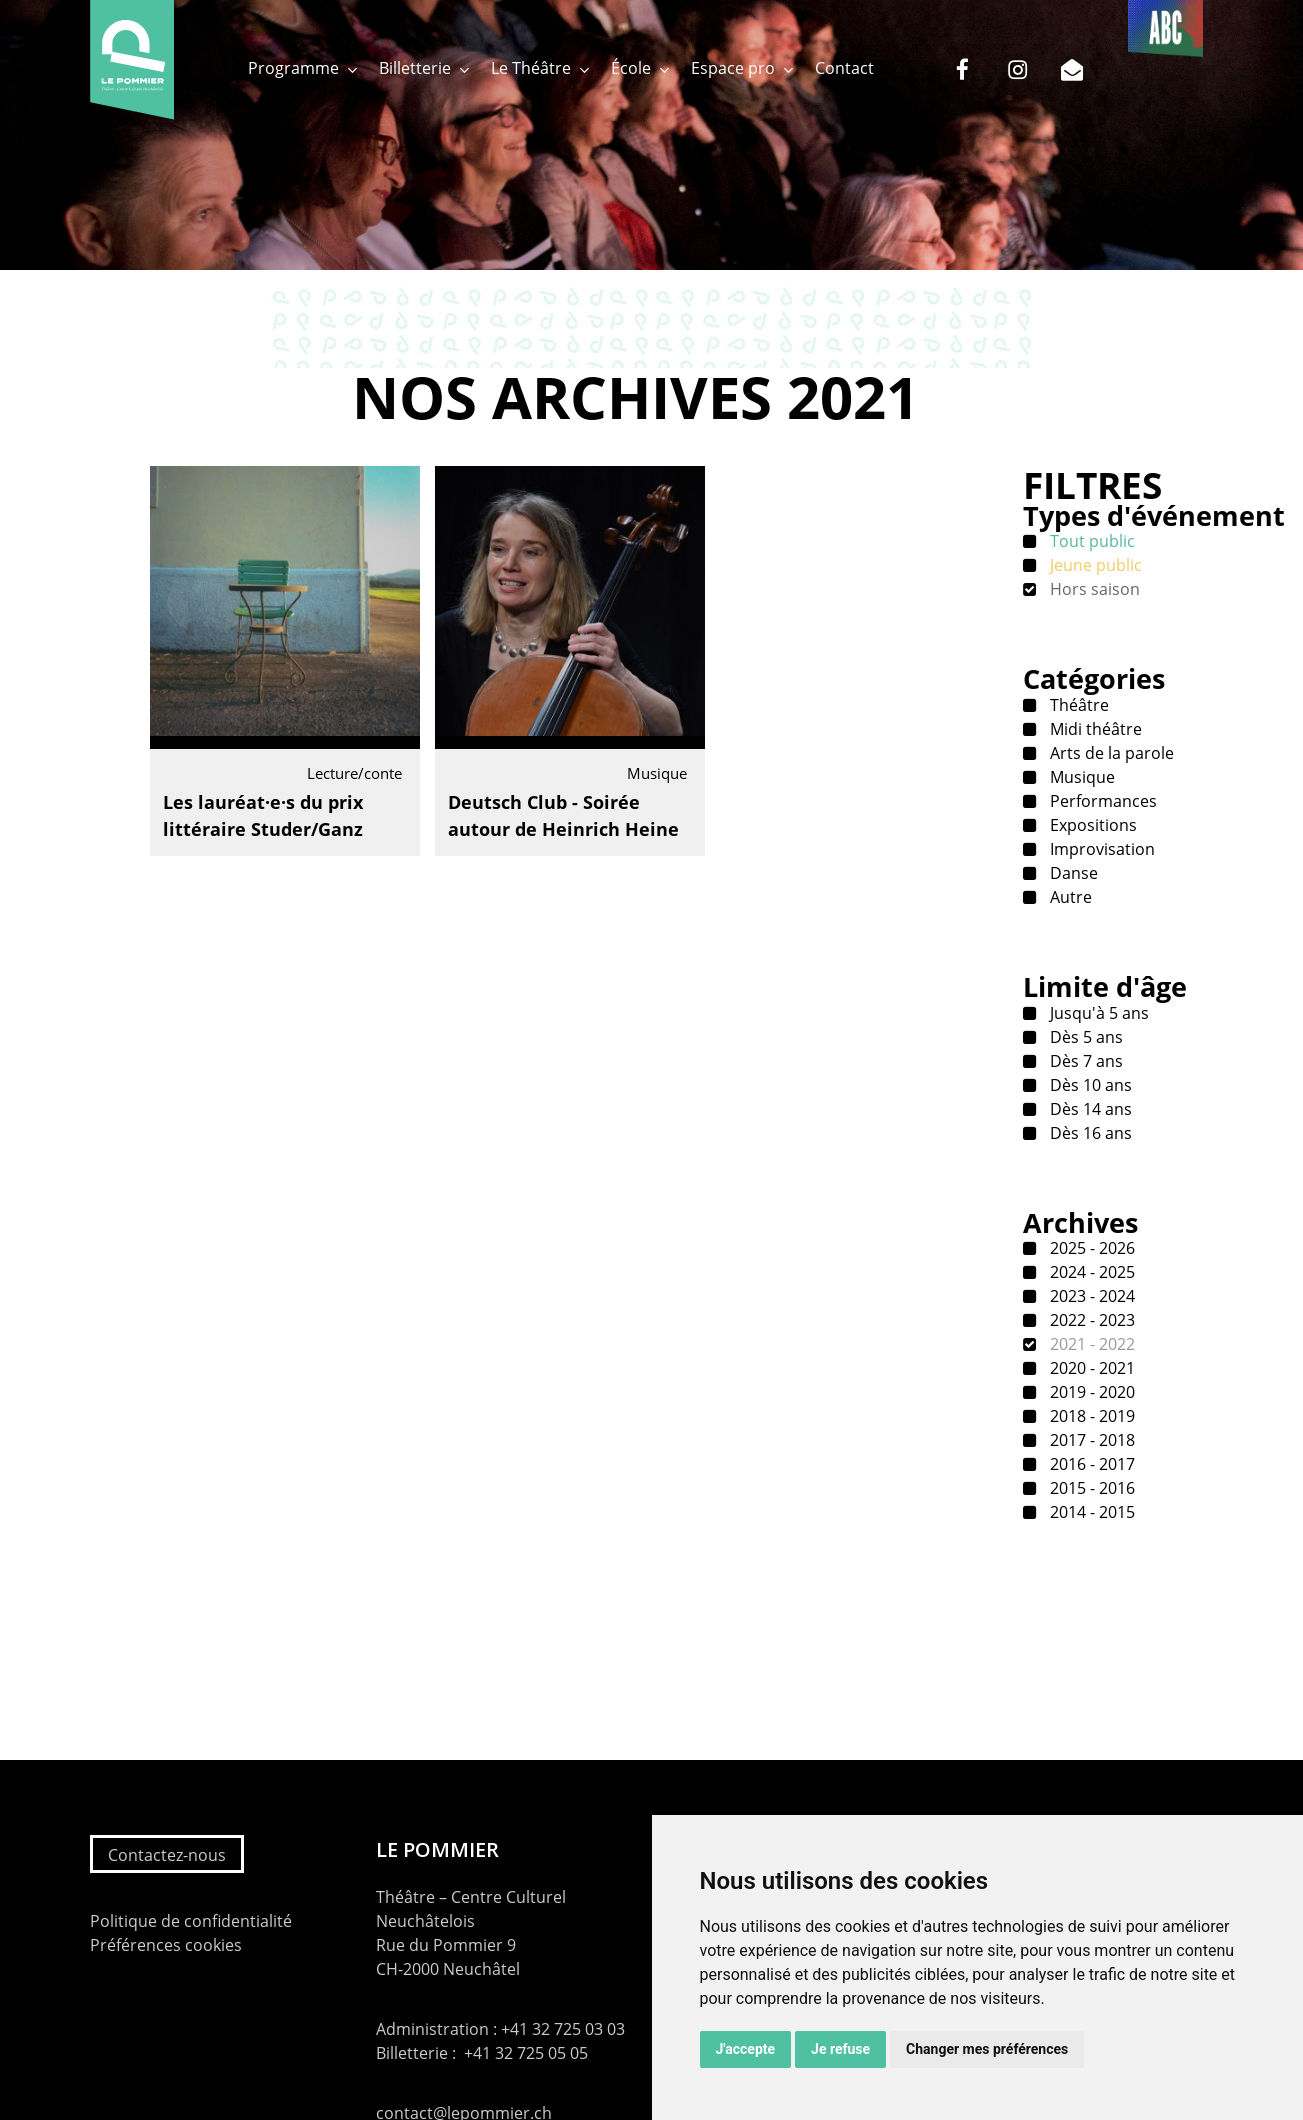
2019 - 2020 (1090, 1392)
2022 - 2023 (1090, 1320)
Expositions (1091, 825)
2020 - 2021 (1090, 1368)
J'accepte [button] (746, 2049)
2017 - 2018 (1090, 1440)
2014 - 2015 (1090, 1512)
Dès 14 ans (1089, 1109)
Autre (1069, 897)
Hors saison (1093, 589)
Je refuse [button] (840, 2049)
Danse (1072, 873)
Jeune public (1094, 565)
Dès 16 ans (1089, 1133)
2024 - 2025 (1090, 1272)
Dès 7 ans (1084, 1061)
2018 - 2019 (1090, 1416)
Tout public (1090, 541)
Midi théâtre (1094, 729)
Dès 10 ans (1089, 1085)
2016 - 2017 (1090, 1464)
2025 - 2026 (1090, 1248)
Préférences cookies (166, 1945)
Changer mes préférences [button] (987, 2049)
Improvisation (1100, 849)
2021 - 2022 (1090, 1344)
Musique (1080, 777)
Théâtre (1077, 705)
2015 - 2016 (1090, 1488)
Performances (1101, 801)
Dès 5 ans (1084, 1037)
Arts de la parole (1110, 753)
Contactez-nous (167, 1855)
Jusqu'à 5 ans (1097, 1013)
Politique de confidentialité (191, 1921)
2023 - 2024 (1090, 1296)
